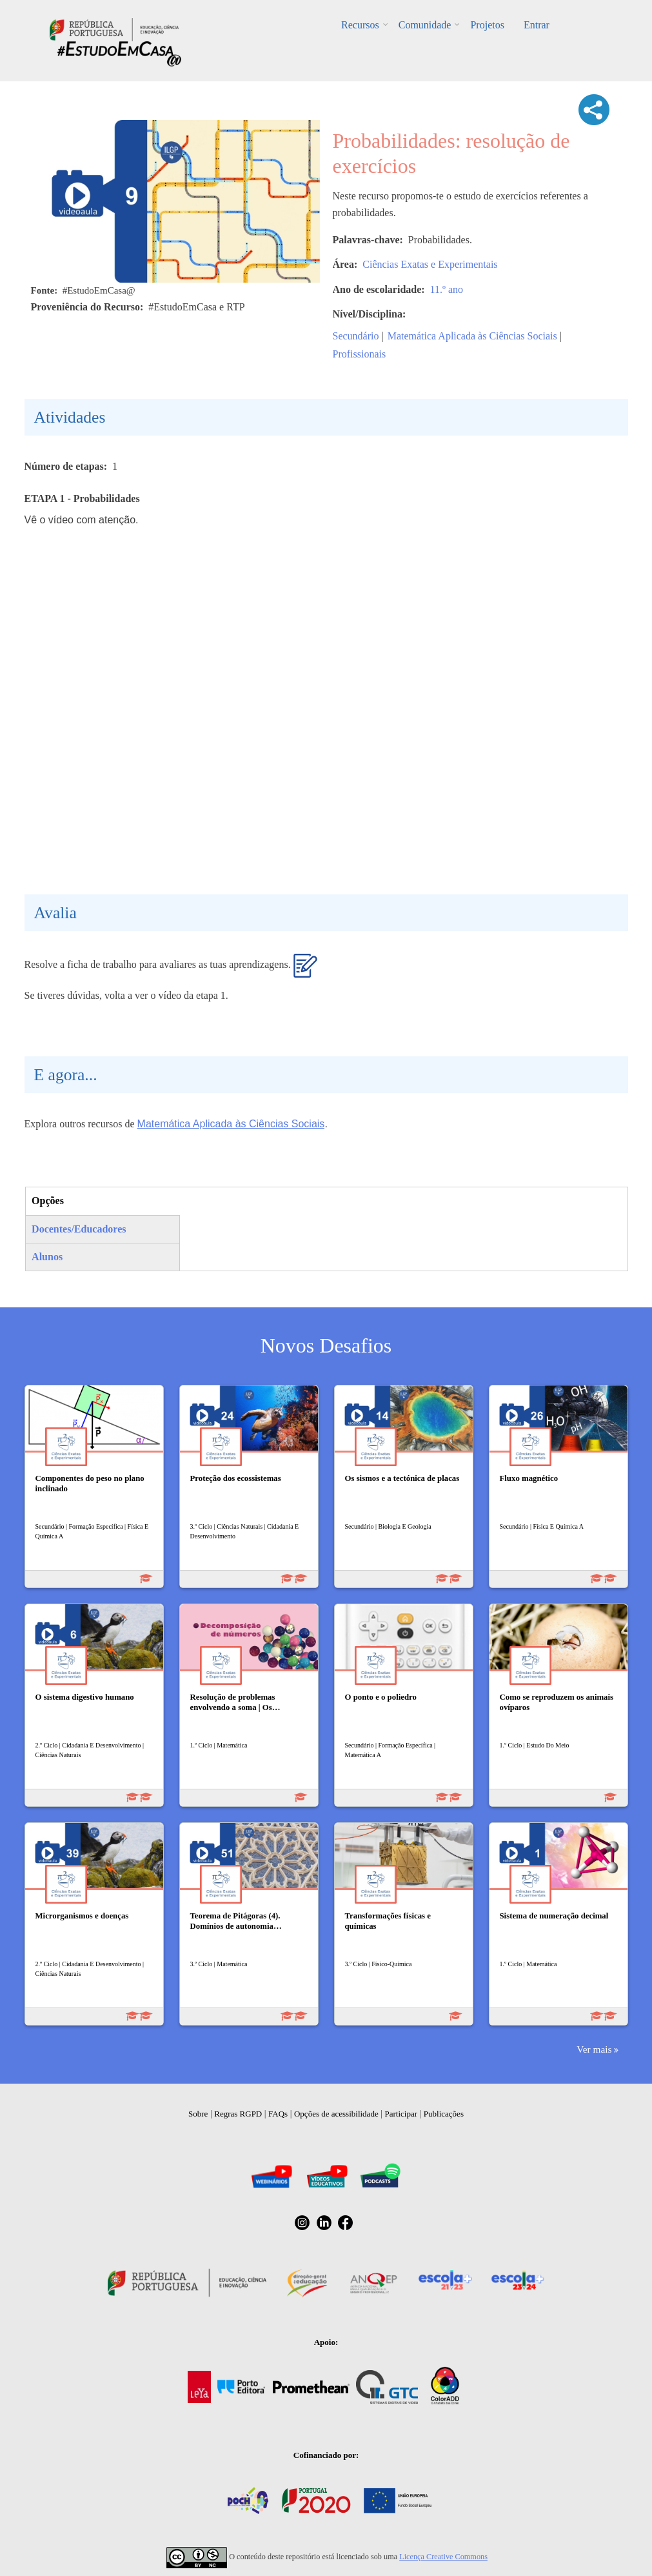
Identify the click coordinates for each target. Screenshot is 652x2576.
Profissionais (359, 353)
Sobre (198, 2113)
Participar (400, 2113)
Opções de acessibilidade (336, 2113)
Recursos (360, 24)
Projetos (487, 24)
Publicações (444, 2113)
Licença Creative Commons (443, 2556)
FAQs (278, 2113)
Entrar (536, 24)
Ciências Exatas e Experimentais (429, 264)
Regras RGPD (238, 2113)
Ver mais (594, 2049)
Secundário (356, 335)
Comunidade (425, 24)
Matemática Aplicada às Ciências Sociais (472, 335)
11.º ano (446, 289)
